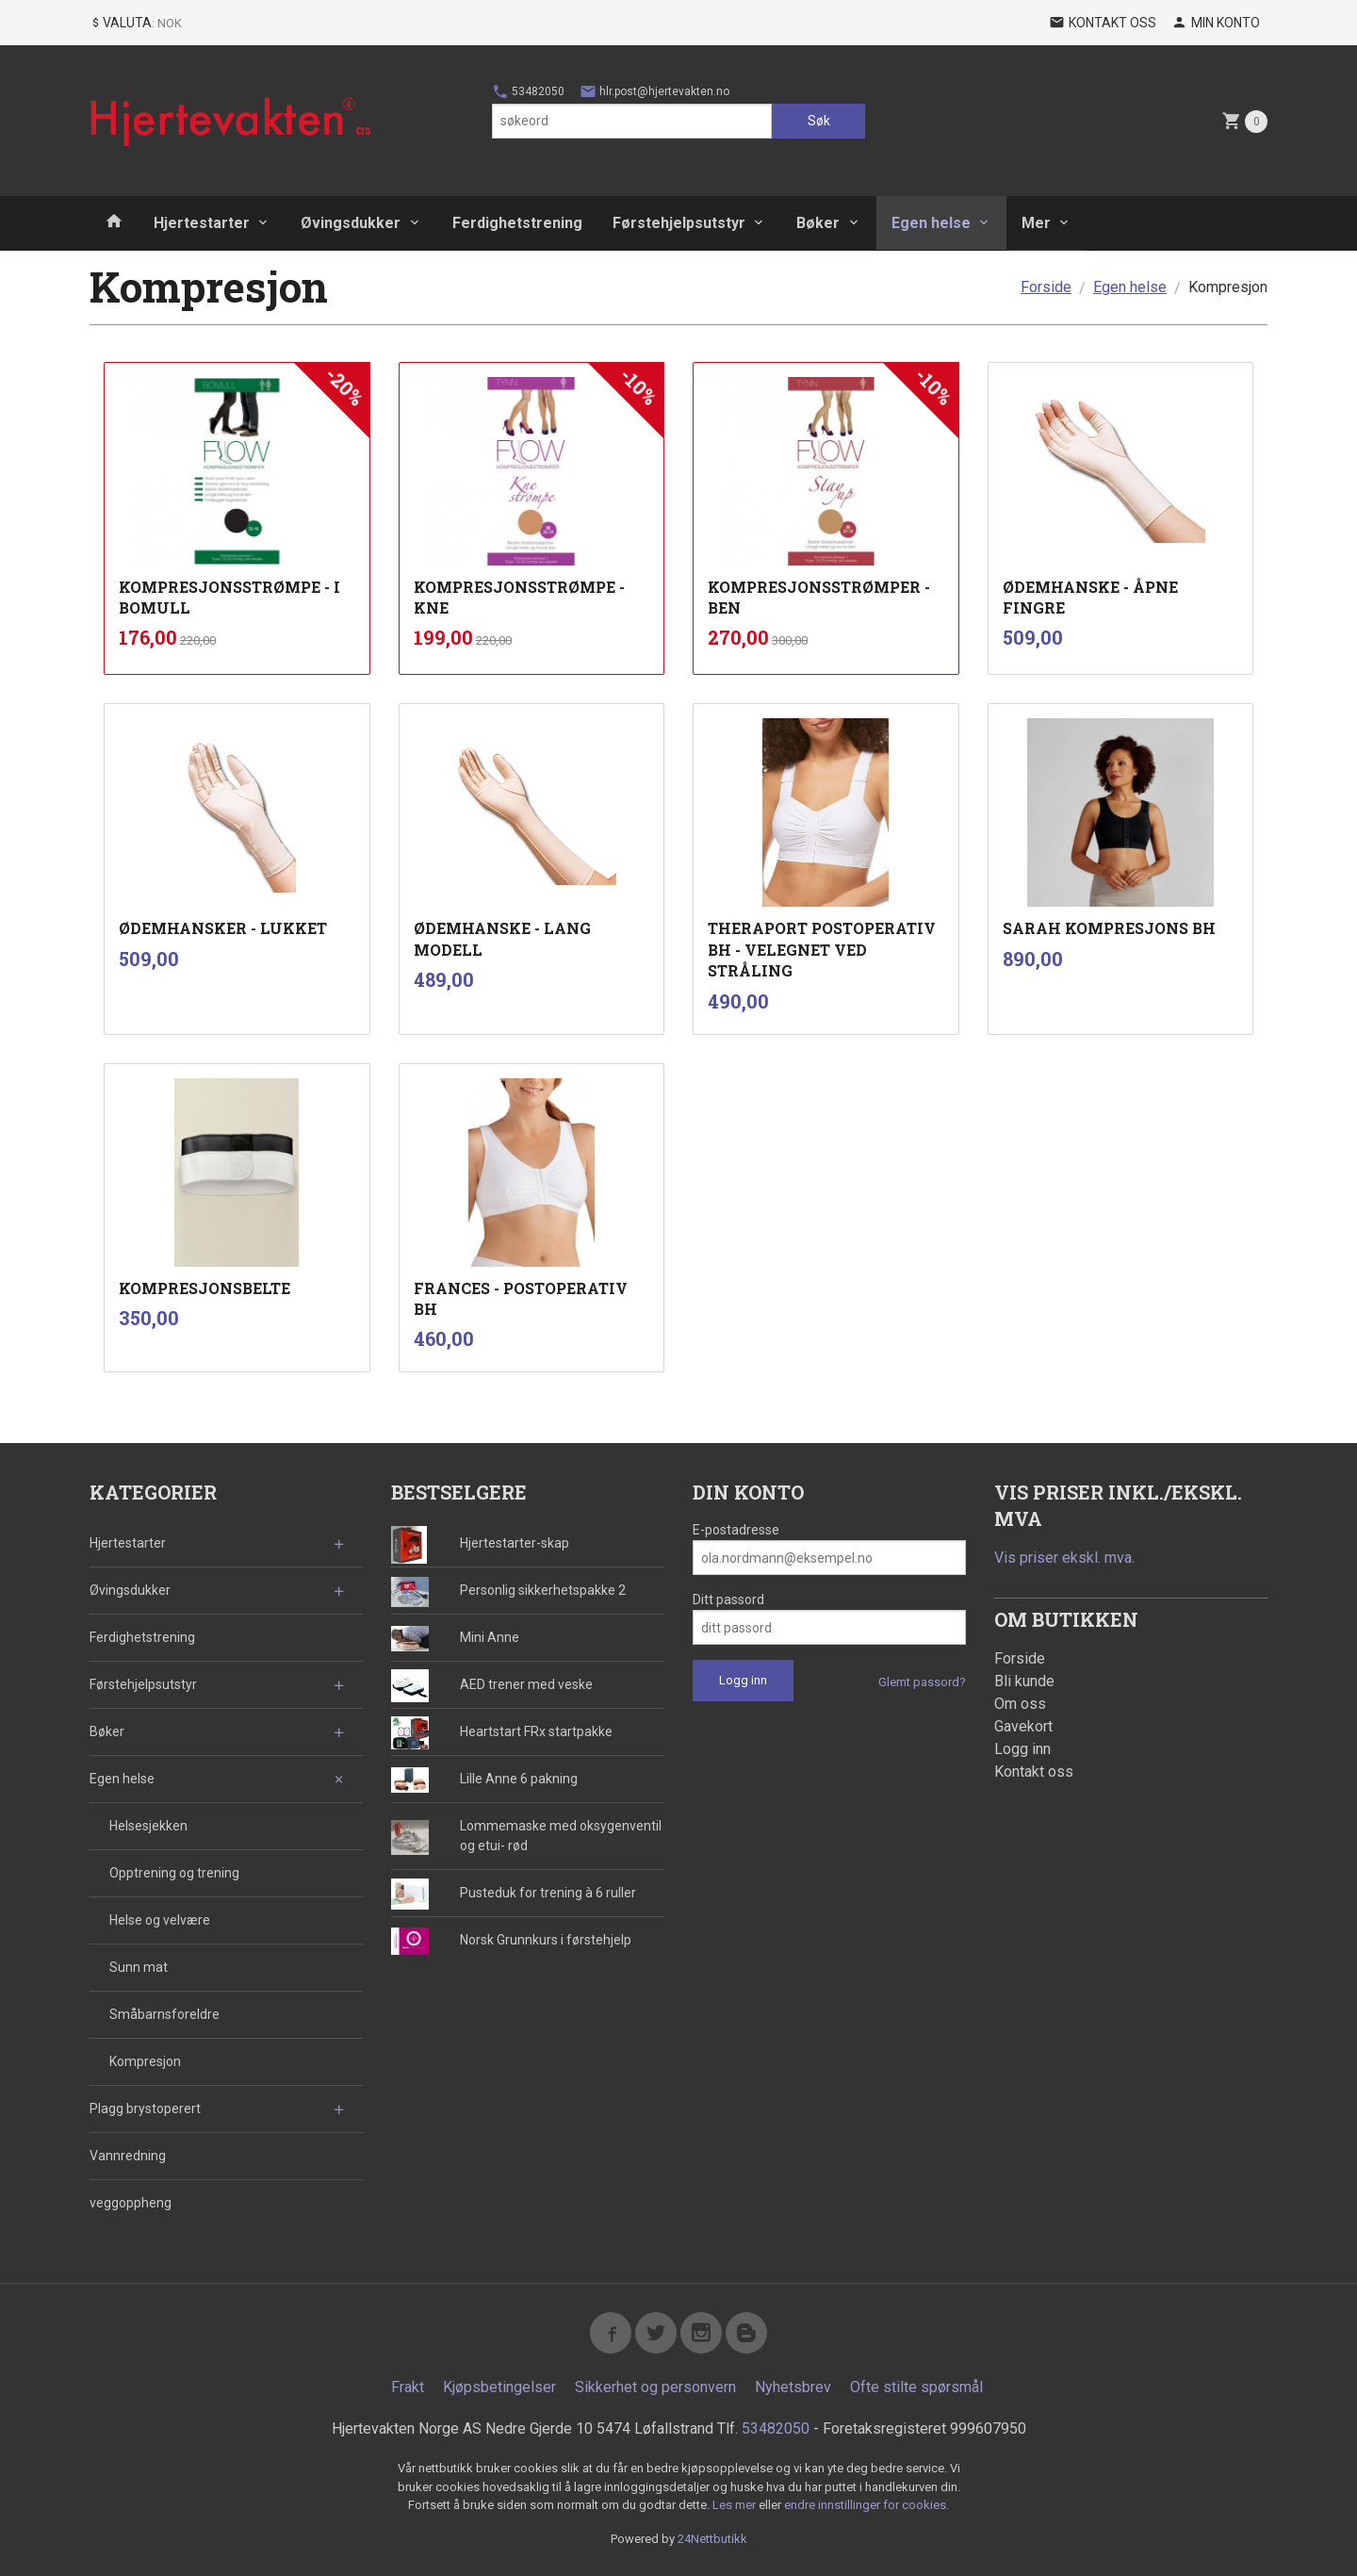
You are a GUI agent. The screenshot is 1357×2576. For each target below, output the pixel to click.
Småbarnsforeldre (164, 2014)
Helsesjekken (148, 1825)
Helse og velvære (159, 1920)
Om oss (1020, 1704)
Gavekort (1023, 1726)
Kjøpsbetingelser (499, 2387)
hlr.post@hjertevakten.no (654, 91)
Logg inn (1022, 1749)
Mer (1036, 223)
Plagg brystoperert (145, 2108)
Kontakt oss (1033, 1771)
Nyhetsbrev (793, 2387)
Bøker (818, 223)
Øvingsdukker (351, 223)
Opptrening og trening (174, 1872)
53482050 (528, 91)
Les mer (735, 2505)
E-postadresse (736, 1529)
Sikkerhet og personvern (655, 2387)
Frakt (407, 2387)
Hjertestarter (202, 223)
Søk (819, 120)
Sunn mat (138, 1967)
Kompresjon (145, 2061)
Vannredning (128, 2155)
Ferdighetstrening (517, 223)
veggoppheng (131, 2202)
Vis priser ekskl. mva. (1064, 1558)
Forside (1046, 287)
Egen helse (931, 223)
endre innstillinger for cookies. (866, 2505)
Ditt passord (728, 1599)
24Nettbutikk (712, 2539)
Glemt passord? (922, 1682)
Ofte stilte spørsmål (916, 2387)
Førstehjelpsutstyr (679, 223)
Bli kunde (1024, 1681)
